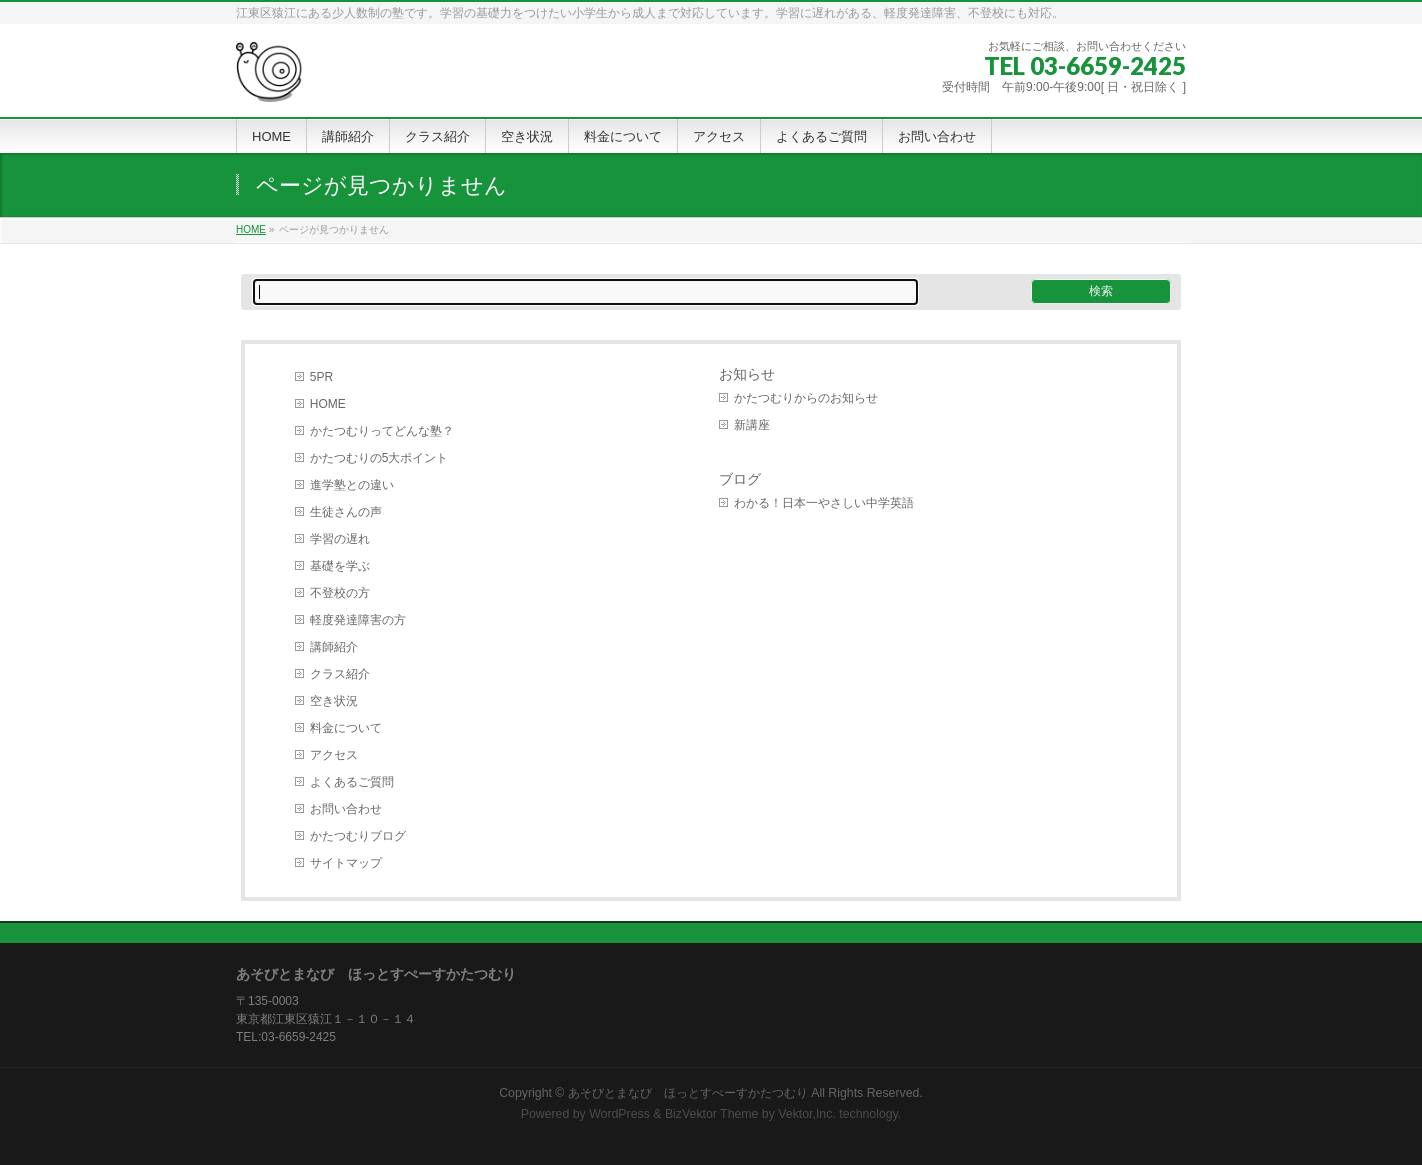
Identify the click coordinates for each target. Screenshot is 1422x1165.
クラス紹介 (340, 674)
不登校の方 (340, 593)
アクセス (334, 755)
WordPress (619, 1114)
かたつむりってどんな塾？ (382, 431)
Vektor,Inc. (807, 1114)
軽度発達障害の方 (358, 620)
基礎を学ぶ (340, 566)
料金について (346, 728)
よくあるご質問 (352, 782)
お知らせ (747, 374)
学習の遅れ (340, 539)
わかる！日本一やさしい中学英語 (824, 503)
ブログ (740, 479)
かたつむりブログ (358, 836)
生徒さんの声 (346, 512)
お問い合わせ (346, 809)
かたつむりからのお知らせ (806, 398)
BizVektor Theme (712, 1114)
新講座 (752, 425)
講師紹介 (334, 647)
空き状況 (334, 701)
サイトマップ (346, 863)
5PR (321, 377)
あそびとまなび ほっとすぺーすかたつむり (688, 1093)
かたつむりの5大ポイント (379, 458)
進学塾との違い (352, 485)
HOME (328, 404)
